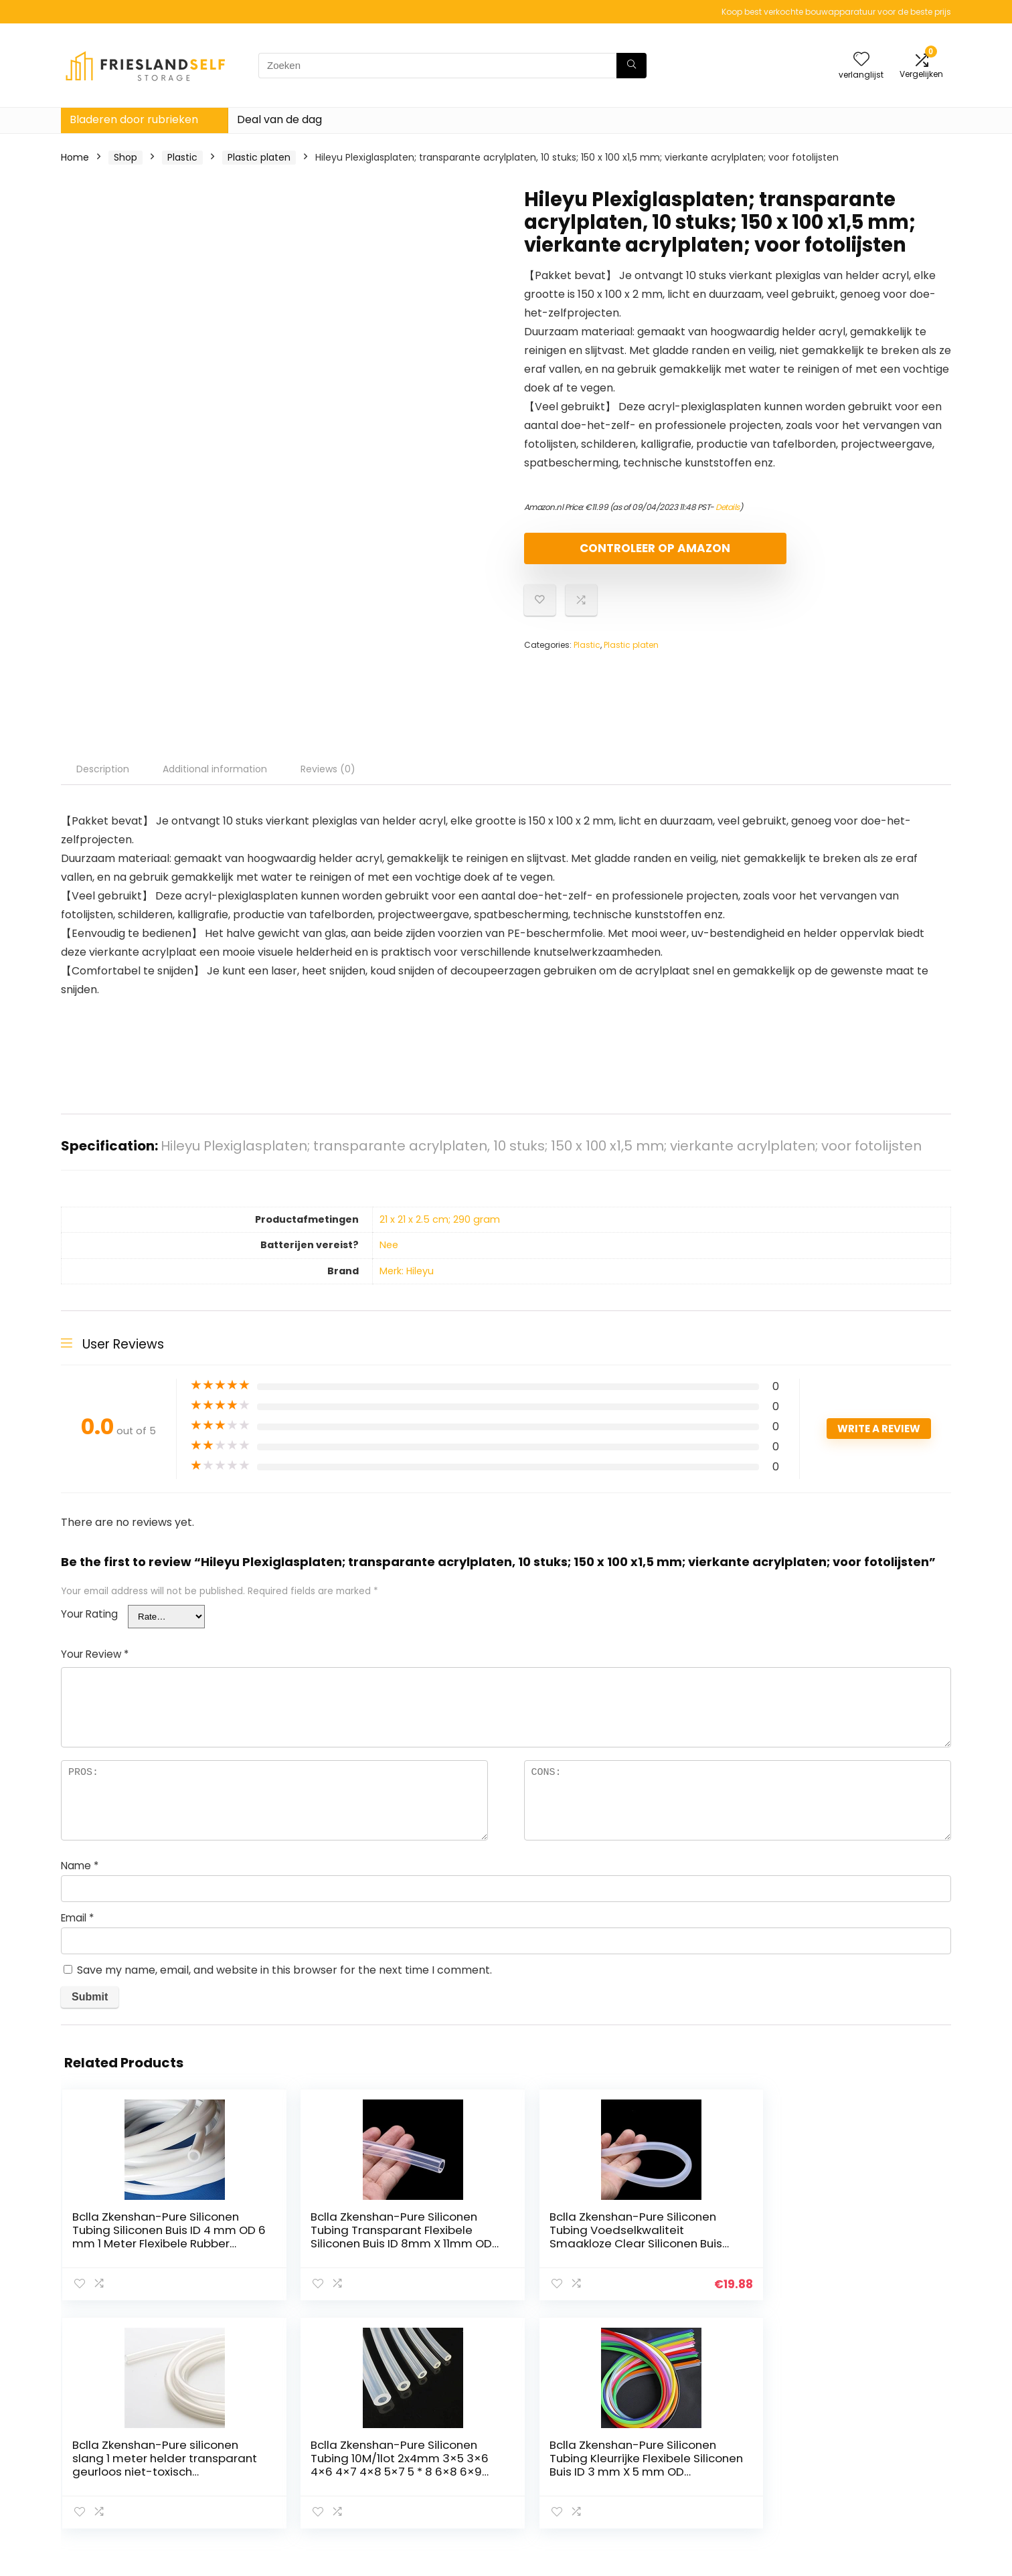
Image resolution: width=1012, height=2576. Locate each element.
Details (727, 507)
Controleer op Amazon (601, 554)
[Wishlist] (861, 60)
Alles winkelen (704, 2436)
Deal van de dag (279, 119)
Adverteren (699, 2474)
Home (75, 157)
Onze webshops (710, 2455)
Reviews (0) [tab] (328, 769)
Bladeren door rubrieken (134, 119)
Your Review (95, 1654)
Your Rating (89, 1614)
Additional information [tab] (215, 769)
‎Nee (389, 1245)
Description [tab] (102, 769)
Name (79, 1866)
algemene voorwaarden (873, 2436)
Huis (682, 2418)
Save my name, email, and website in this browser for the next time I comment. (284, 1970)
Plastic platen (259, 157)
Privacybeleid (848, 2418)
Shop (125, 157)
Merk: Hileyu (407, 1271)
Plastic (182, 157)
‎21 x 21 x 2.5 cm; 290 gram (440, 1219)
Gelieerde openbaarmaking (881, 2455)
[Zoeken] (631, 65)
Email (77, 1918)
